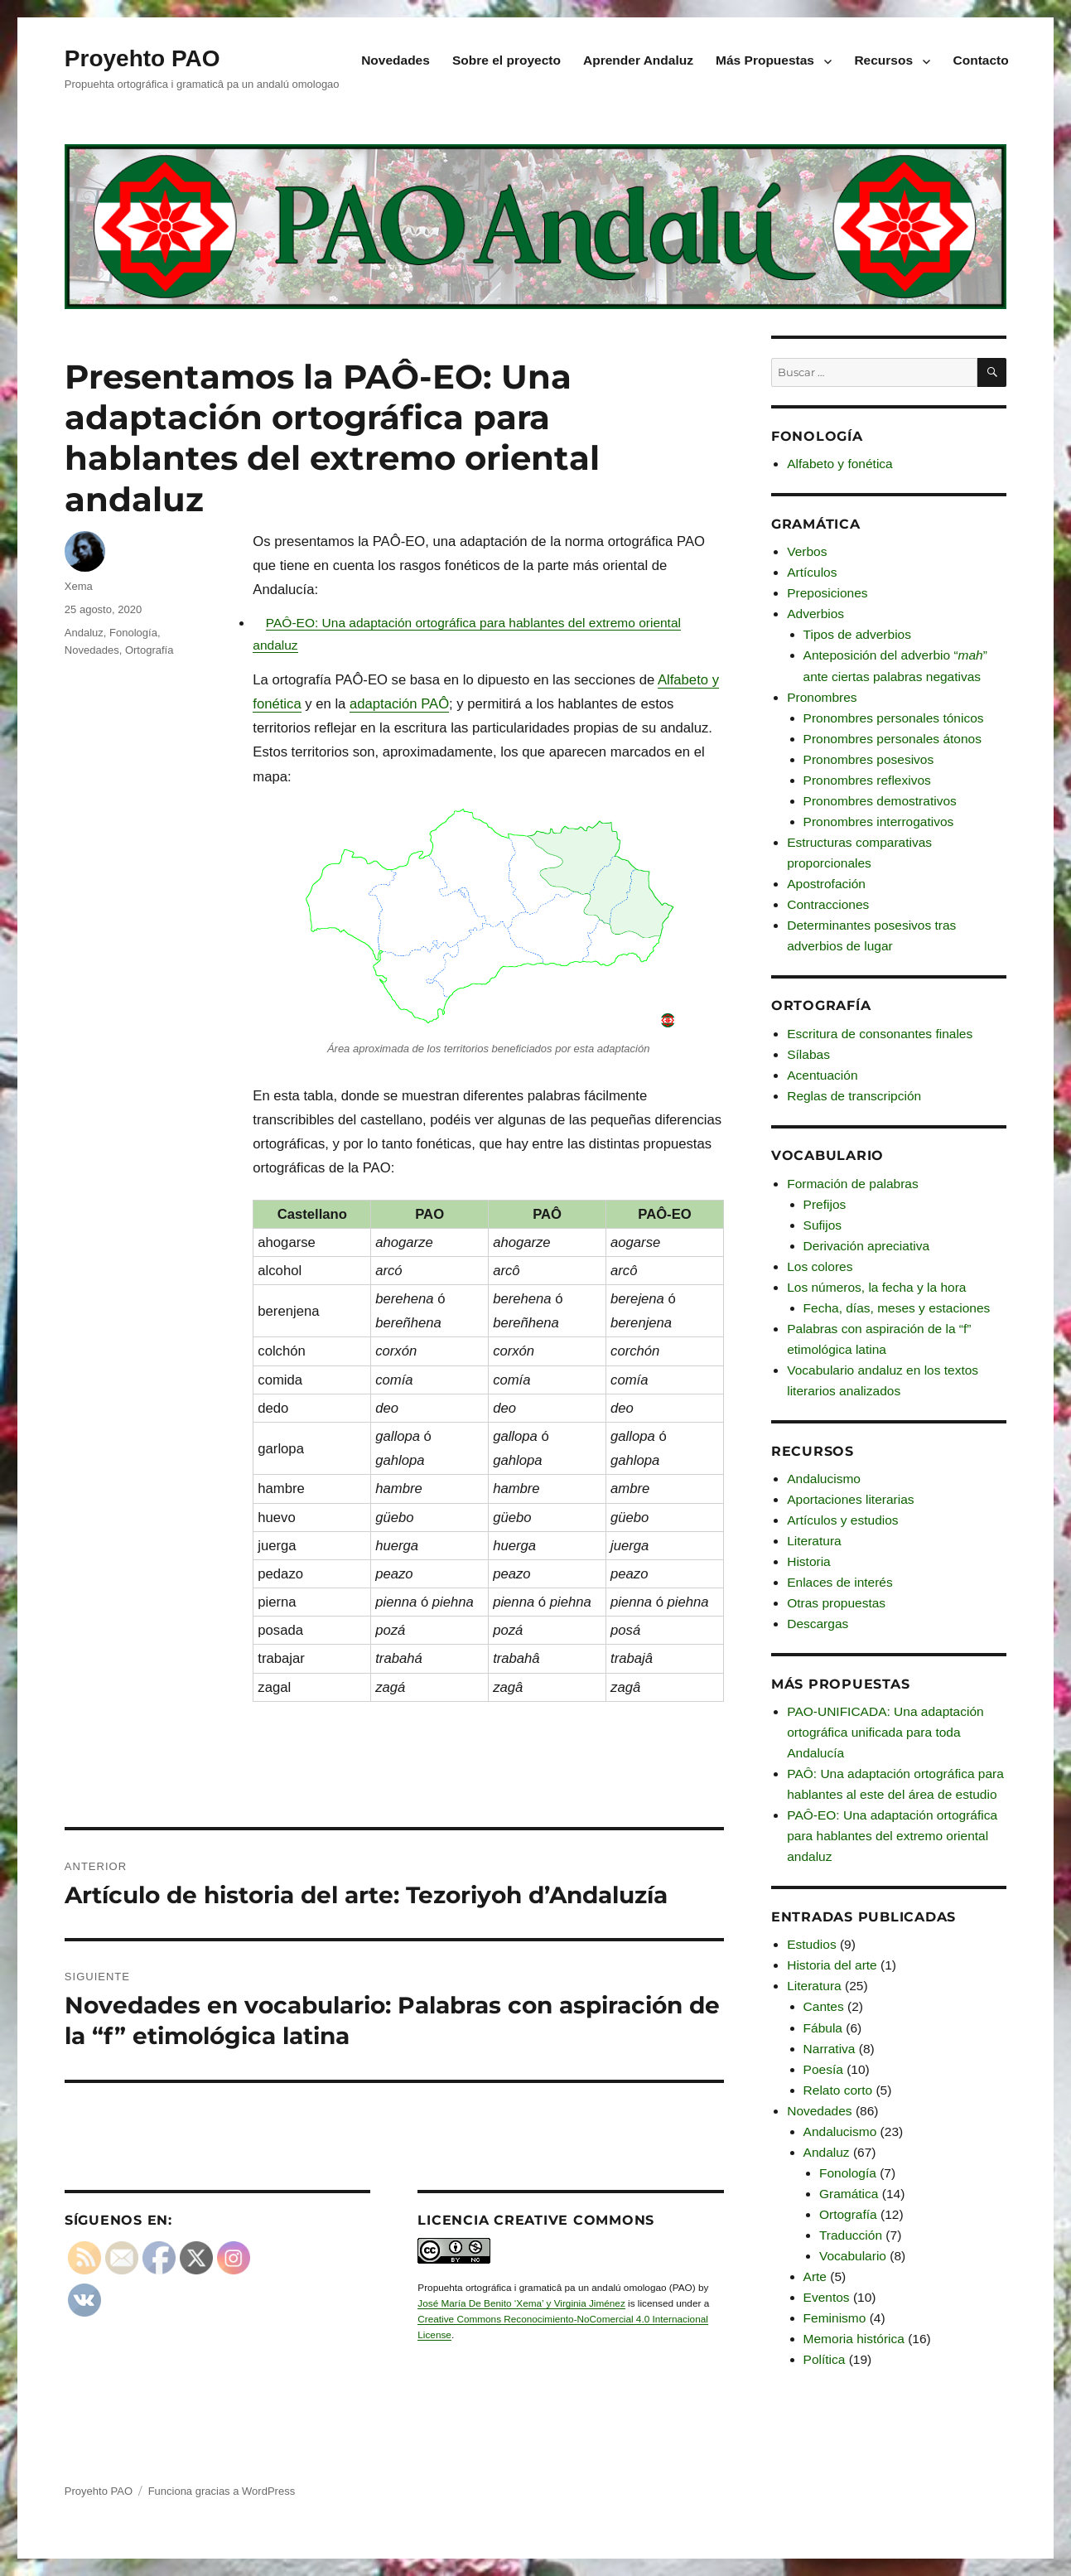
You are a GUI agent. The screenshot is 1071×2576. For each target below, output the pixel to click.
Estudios (811, 1944)
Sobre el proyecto (506, 60)
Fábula (822, 2028)
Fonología (133, 632)
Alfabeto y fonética (840, 464)
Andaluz (84, 632)
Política (824, 2359)
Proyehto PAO (142, 58)
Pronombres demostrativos (880, 801)
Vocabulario (852, 2256)
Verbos (807, 551)
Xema (79, 586)
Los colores (819, 1266)
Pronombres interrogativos (878, 821)
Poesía (823, 2069)
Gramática (849, 2194)
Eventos (826, 2297)
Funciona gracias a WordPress (222, 2491)
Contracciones (828, 904)
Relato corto (838, 2090)
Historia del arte (832, 1965)
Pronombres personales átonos (892, 739)
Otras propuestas (836, 1603)
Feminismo (834, 2318)
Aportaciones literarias (850, 1499)
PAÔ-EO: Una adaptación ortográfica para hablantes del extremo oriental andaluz (892, 1835)
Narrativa (829, 2049)
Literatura (814, 1541)
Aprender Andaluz (638, 60)
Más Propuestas (765, 60)
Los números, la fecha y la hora (876, 1287)
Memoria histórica (854, 2339)
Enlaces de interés (840, 1582)
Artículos (812, 572)
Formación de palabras (853, 1184)
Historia (809, 1561)
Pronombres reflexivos (867, 780)
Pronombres (821, 697)
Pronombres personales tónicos (893, 718)
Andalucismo (824, 1479)
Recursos (883, 60)
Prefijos (825, 1204)
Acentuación (822, 1075)
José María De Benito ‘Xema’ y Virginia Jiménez (521, 2303)
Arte (815, 2276)
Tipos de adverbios (857, 634)
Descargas (817, 1624)
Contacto (981, 60)
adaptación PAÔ (399, 704)
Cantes (823, 2006)
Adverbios (815, 614)
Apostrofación (826, 884)
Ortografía (149, 650)
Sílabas (808, 1054)
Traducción (850, 2235)
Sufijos (822, 1225)
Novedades (395, 60)
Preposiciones (827, 593)
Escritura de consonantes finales (879, 1034)
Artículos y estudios (842, 1520)
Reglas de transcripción (854, 1096)
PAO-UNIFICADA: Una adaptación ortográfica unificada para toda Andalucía (885, 1732)
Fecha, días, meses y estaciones (897, 1308)
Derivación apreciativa (866, 1246)
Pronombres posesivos (868, 759)
